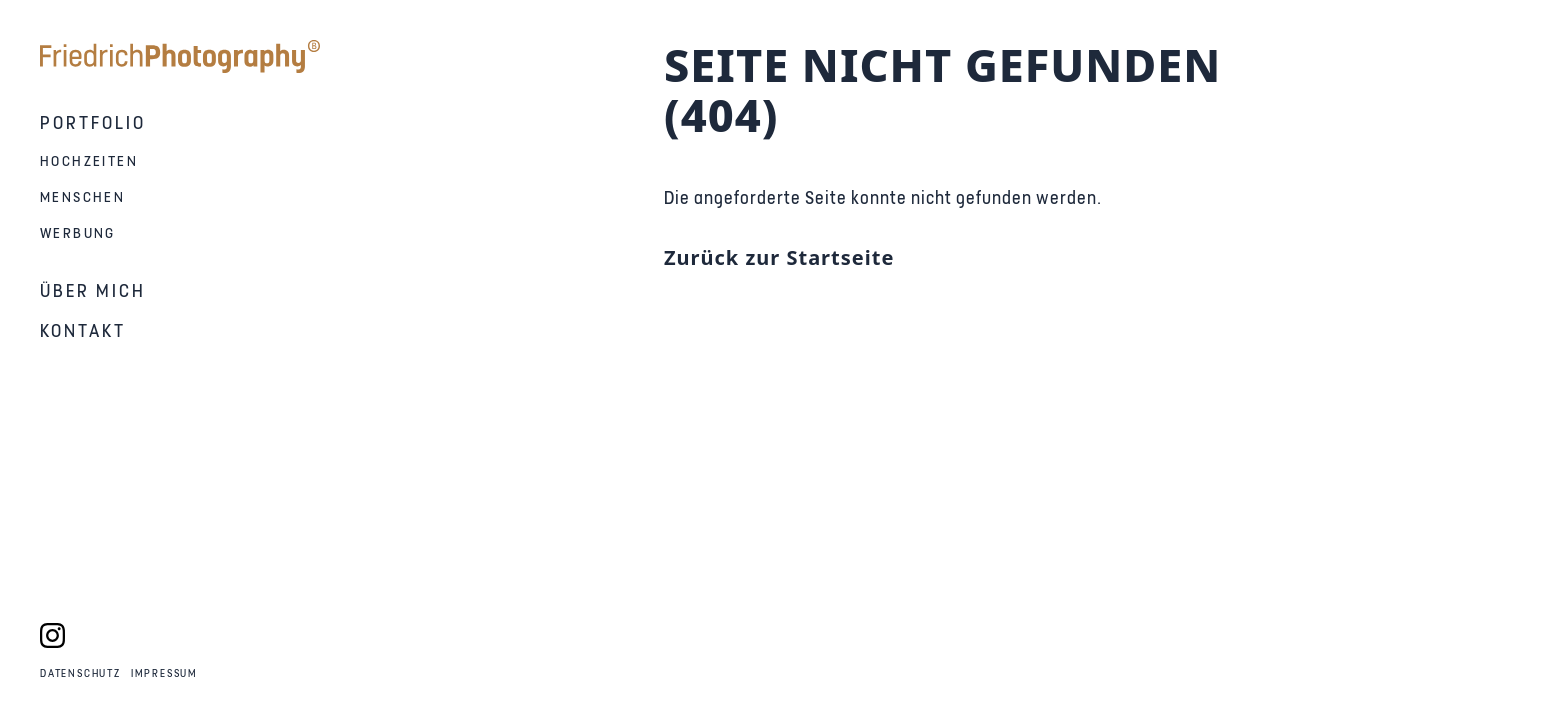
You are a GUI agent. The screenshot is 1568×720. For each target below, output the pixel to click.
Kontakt (83, 331)
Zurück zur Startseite (779, 257)
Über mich (93, 291)
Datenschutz (80, 674)
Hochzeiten (89, 161)
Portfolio (93, 123)
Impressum (164, 674)
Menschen (82, 197)
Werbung (78, 233)
